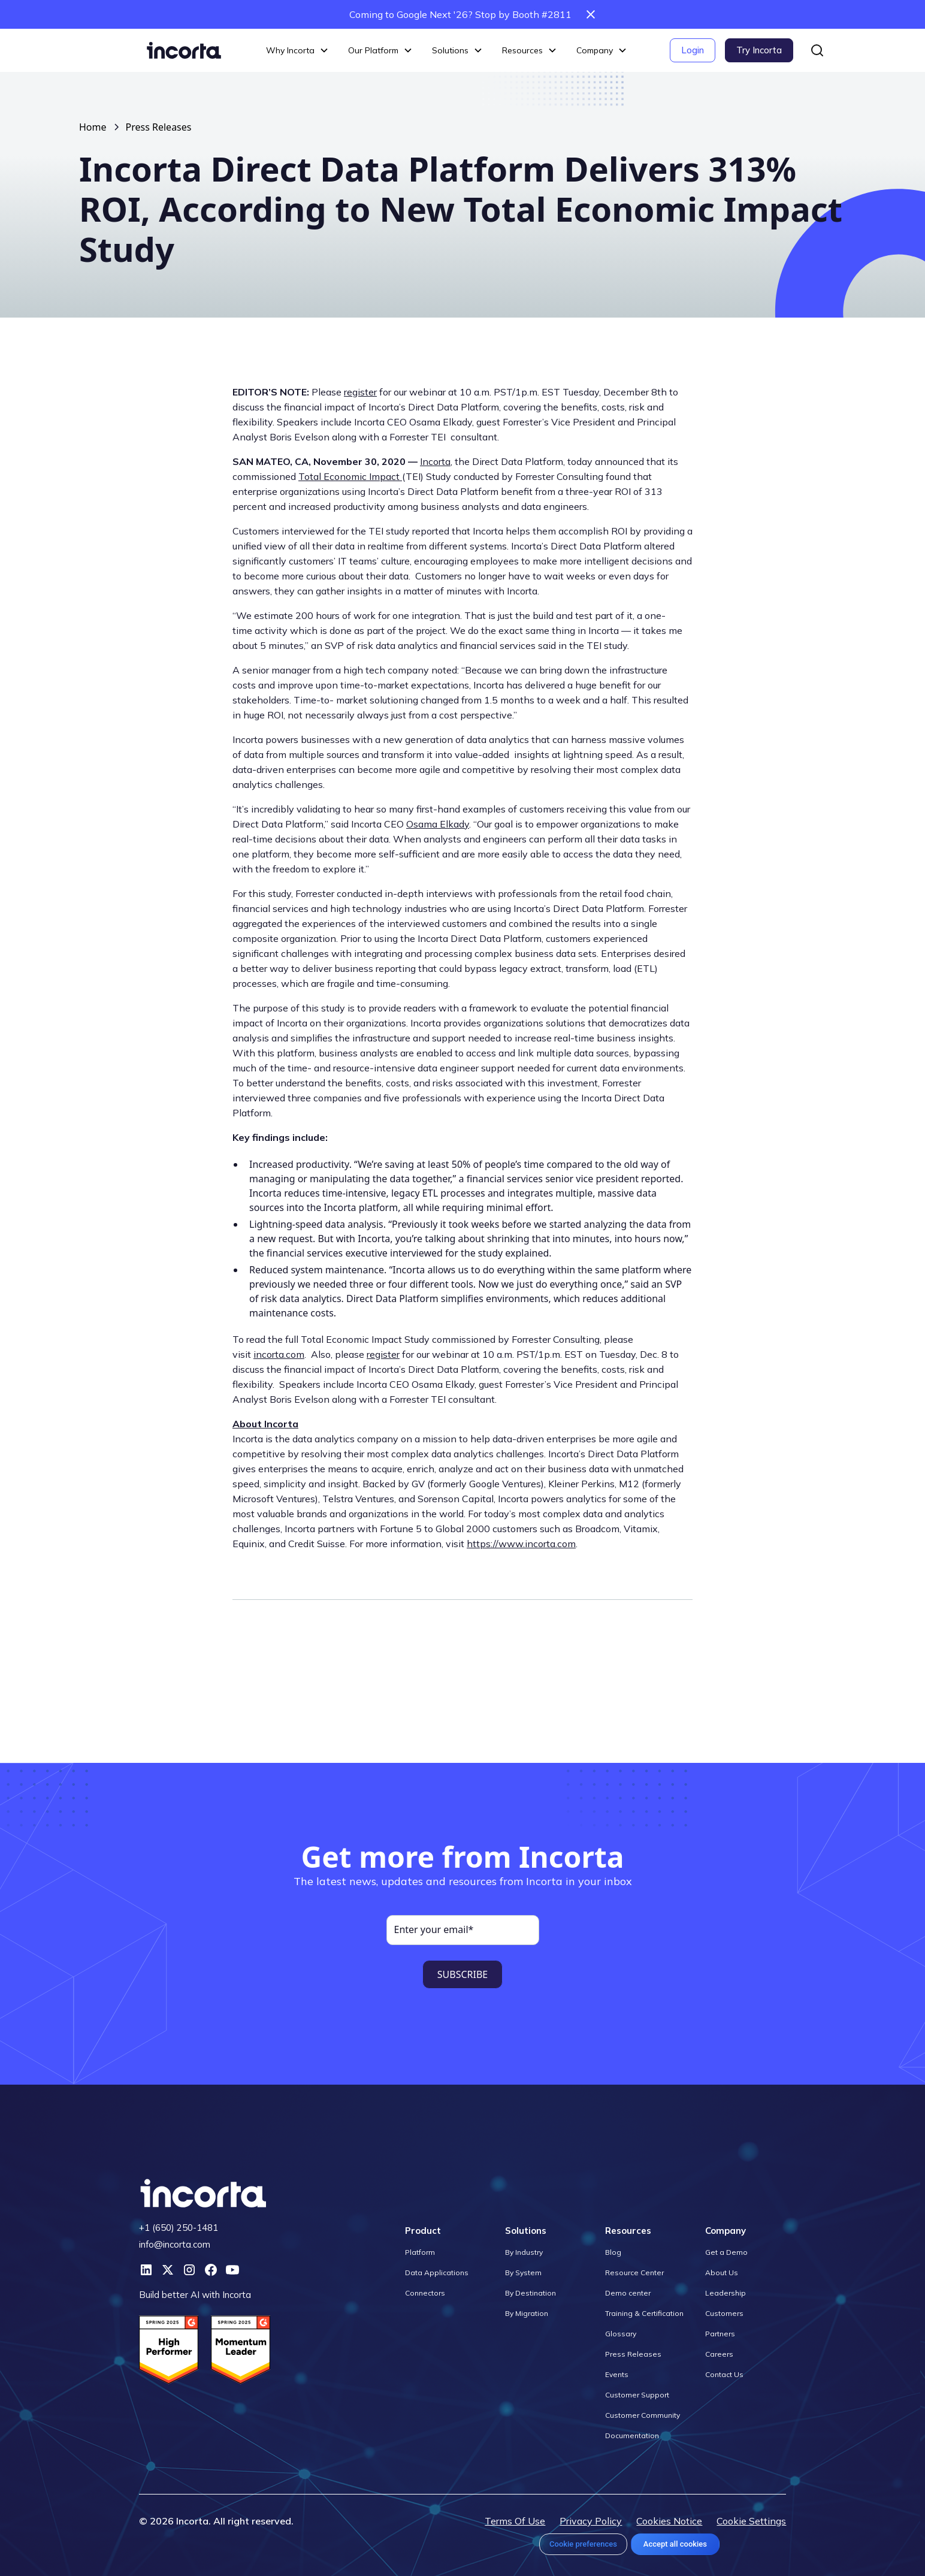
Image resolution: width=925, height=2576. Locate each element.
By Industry (524, 2252)
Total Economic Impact (350, 476)
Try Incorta (759, 50)
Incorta (435, 461)
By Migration (526, 2313)
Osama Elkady (437, 824)
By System (523, 2272)
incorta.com (278, 1354)
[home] (184, 50)
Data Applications (436, 2272)
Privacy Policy (591, 2521)
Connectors (425, 2292)
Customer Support (637, 2394)
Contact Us (724, 2374)
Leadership (725, 2292)
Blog (613, 2252)
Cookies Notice (669, 2521)
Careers (719, 2353)
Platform (420, 2252)
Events (616, 2374)
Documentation (632, 2435)
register (360, 392)
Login (692, 50)
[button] (297, 50)
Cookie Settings (751, 2521)
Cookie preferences (583, 2543)
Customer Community (642, 2415)
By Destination (530, 2292)
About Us (721, 2272)
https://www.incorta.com (521, 1544)
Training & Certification (644, 2313)
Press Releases (159, 127)
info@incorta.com (174, 2244)
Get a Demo (726, 2252)
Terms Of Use (515, 2521)
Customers (724, 2313)
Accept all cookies (675, 2543)
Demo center (628, 2292)
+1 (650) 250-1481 (178, 2227)
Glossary (620, 2333)
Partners (720, 2333)
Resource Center (634, 2272)
